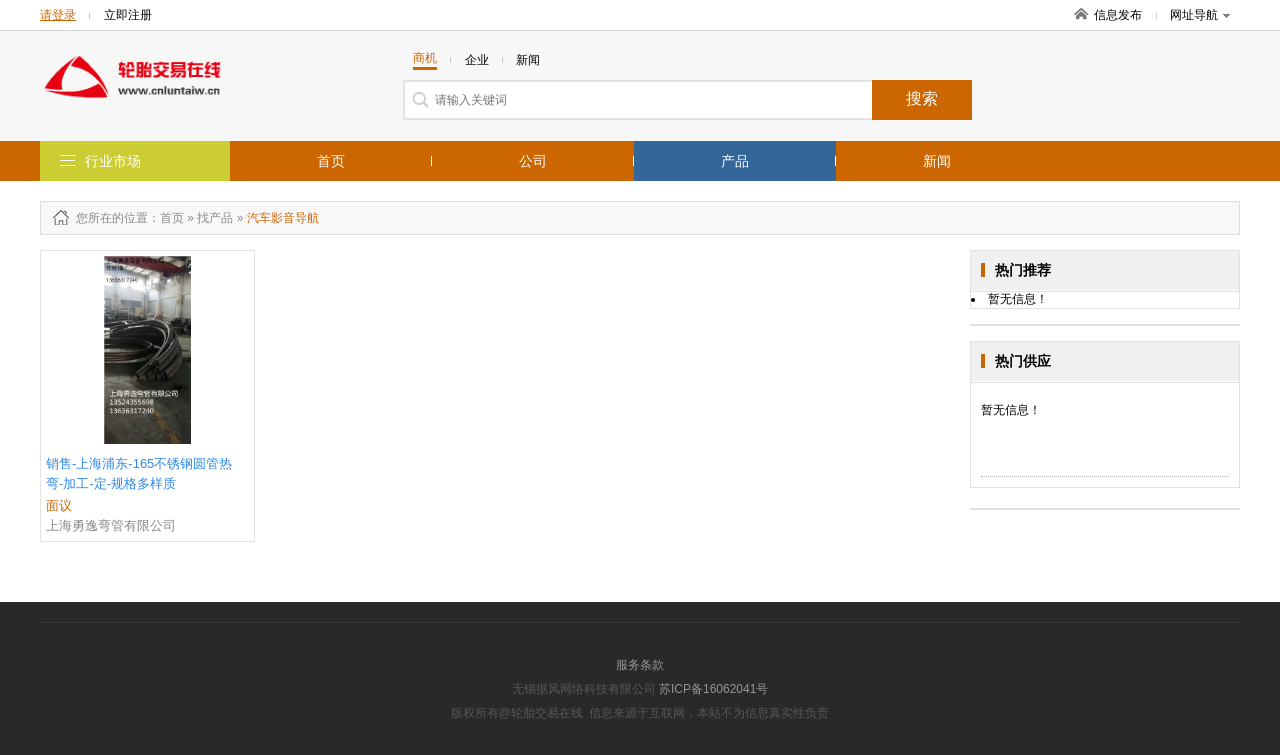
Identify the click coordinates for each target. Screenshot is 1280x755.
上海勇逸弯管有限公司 (111, 525)
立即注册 (128, 15)
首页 (331, 161)
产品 (735, 161)
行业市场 (113, 161)
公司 (533, 161)
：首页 (166, 218)
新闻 (937, 161)
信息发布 (1118, 15)
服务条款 (640, 665)
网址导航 (1200, 15)
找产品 (215, 218)
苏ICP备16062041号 (713, 689)
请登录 (58, 15)
